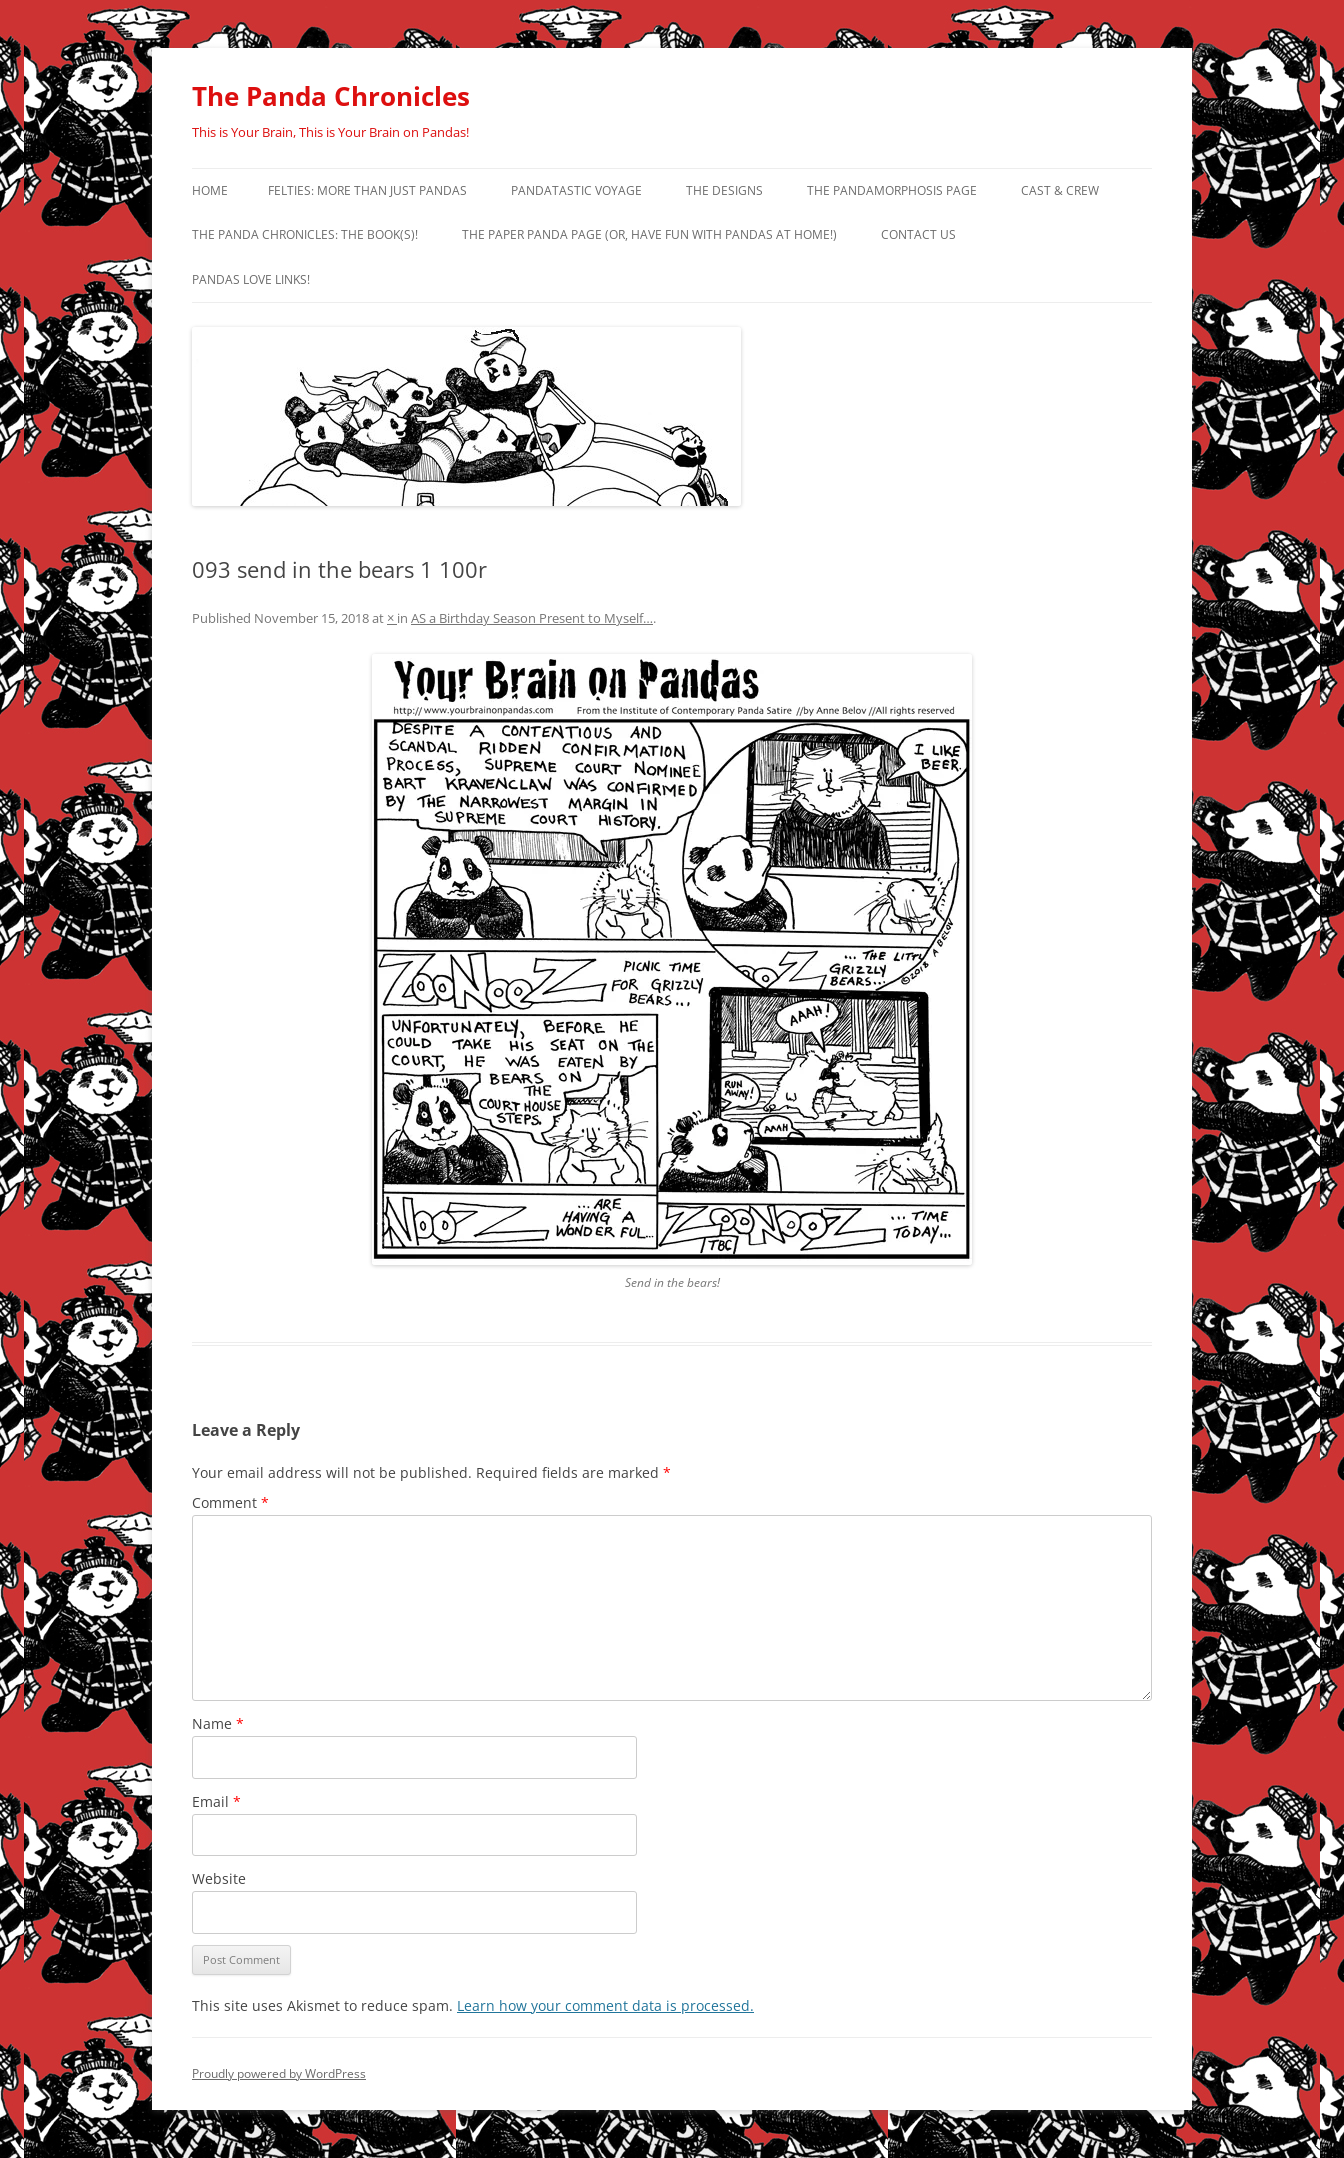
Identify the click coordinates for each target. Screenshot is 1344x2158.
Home (210, 190)
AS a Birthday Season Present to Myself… (532, 618)
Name (218, 1723)
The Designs (724, 190)
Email (216, 1801)
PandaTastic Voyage (576, 190)
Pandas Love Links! (251, 279)
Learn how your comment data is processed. (605, 2005)
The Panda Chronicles (331, 96)
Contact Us (918, 234)
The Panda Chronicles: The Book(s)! (305, 234)
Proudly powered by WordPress (279, 2073)
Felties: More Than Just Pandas (367, 190)
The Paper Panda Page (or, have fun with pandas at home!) (649, 234)
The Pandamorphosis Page (892, 190)
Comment (230, 1502)
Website (219, 1878)
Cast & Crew (1060, 190)
